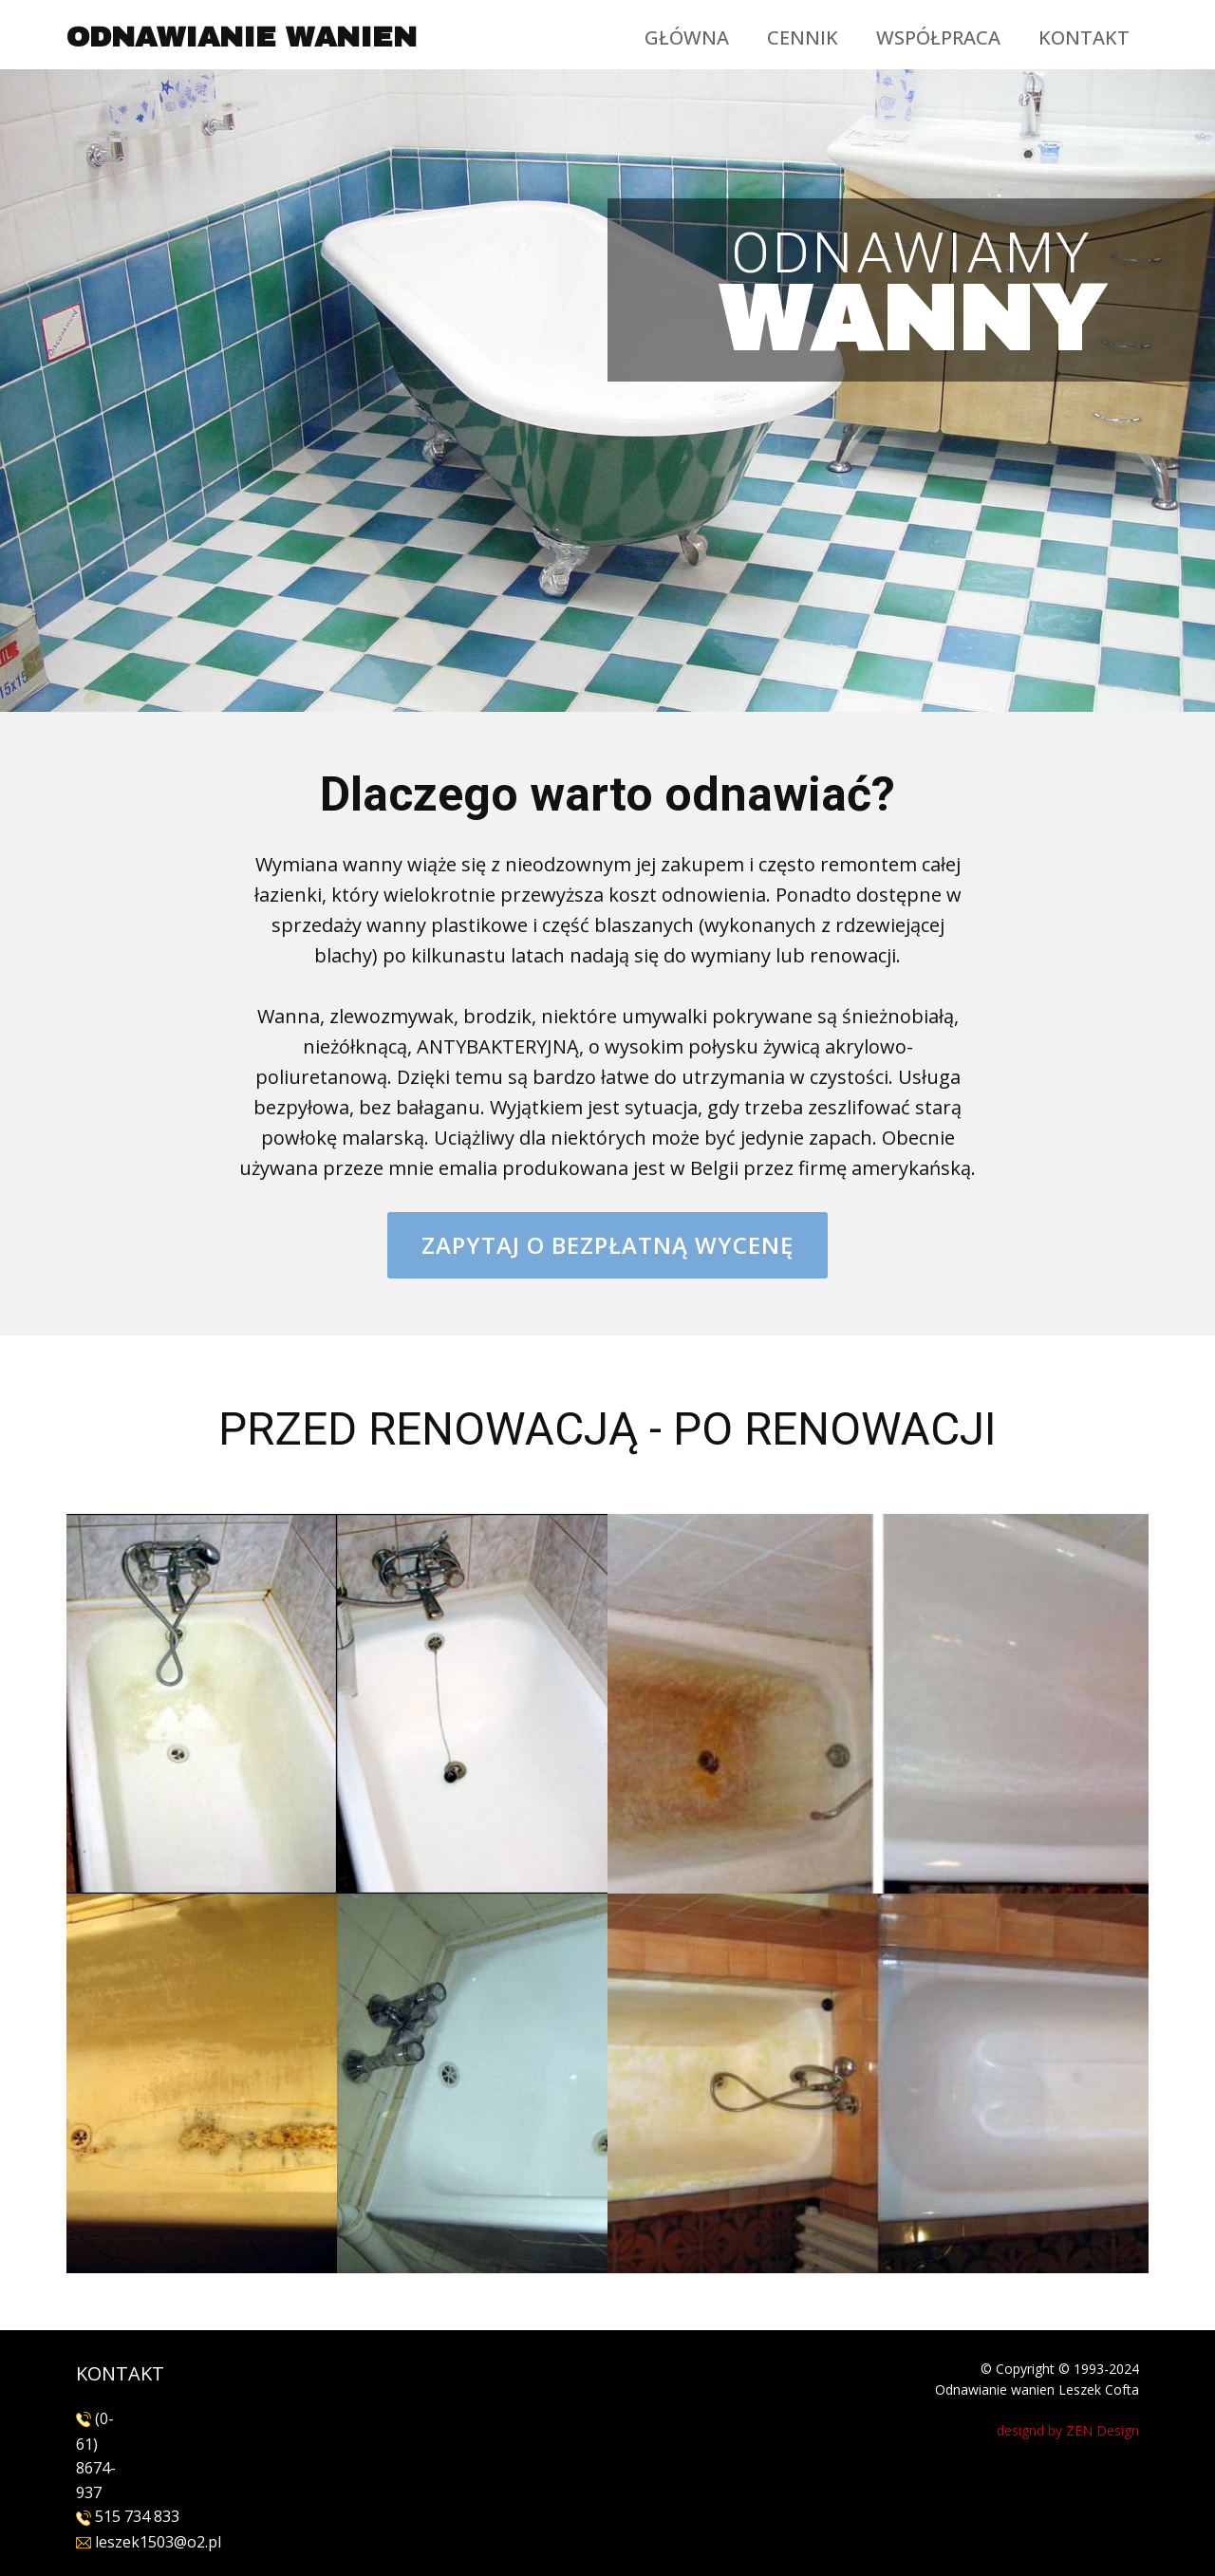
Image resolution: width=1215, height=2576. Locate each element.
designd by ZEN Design (1068, 2430)
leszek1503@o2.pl (156, 2541)
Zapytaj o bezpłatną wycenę (607, 1244)
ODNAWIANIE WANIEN (241, 37)
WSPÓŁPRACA (938, 37)
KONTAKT (1084, 37)
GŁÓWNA (687, 37)
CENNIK (802, 37)
